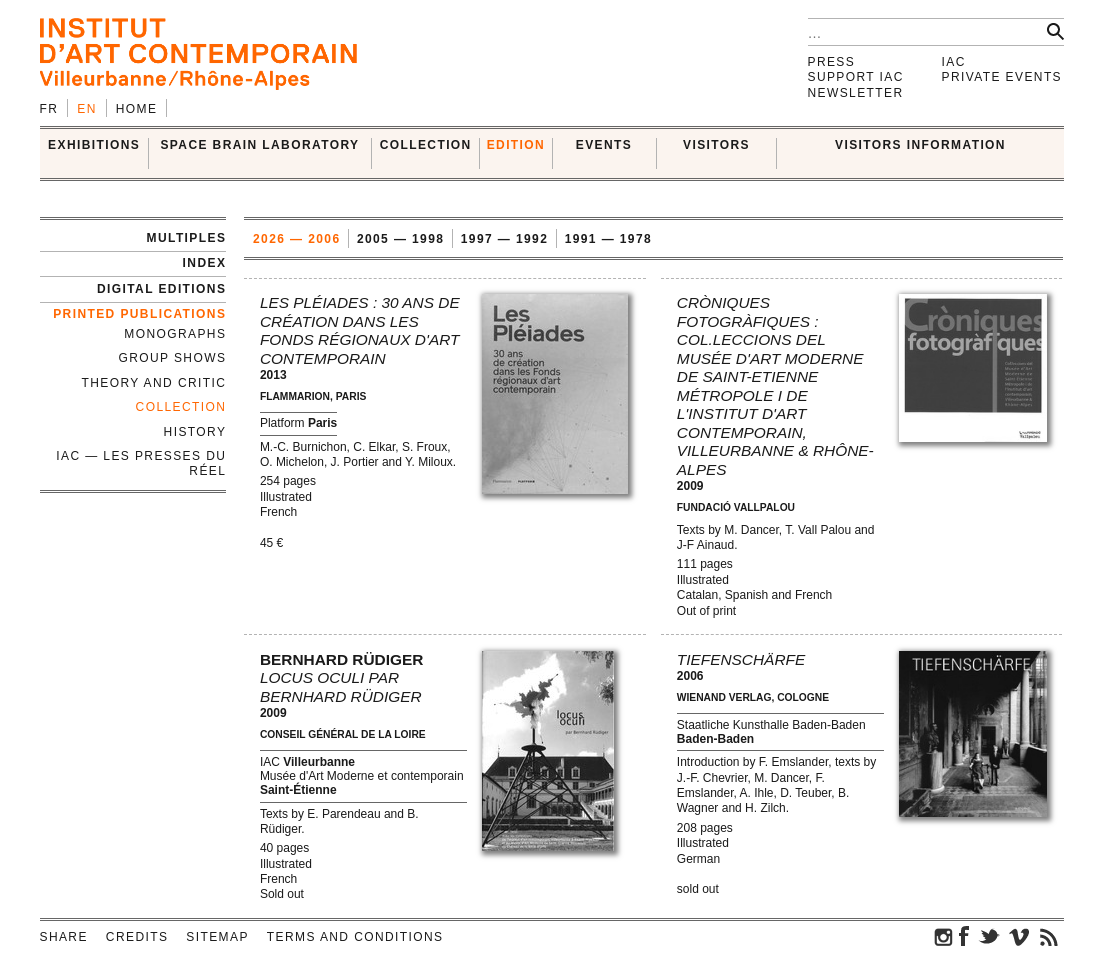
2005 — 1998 (400, 239)
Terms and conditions (355, 937)
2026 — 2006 (296, 239)
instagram (944, 936)
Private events (1002, 77)
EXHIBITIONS (94, 145)
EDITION (516, 145)
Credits (137, 937)
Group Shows (172, 358)
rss (1049, 936)
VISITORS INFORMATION (920, 145)
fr (49, 109)
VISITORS (716, 145)
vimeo (1019, 936)
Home (137, 109)
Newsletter (856, 93)
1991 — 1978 (608, 239)
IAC (954, 62)
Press (832, 62)
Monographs (175, 334)
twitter (989, 936)
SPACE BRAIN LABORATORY (259, 145)
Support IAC (856, 77)
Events (604, 145)
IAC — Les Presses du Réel (141, 463)
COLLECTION (426, 145)
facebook (964, 936)
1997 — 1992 (504, 239)
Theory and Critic (154, 383)
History (195, 432)
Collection (181, 407)
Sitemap (217, 937)
